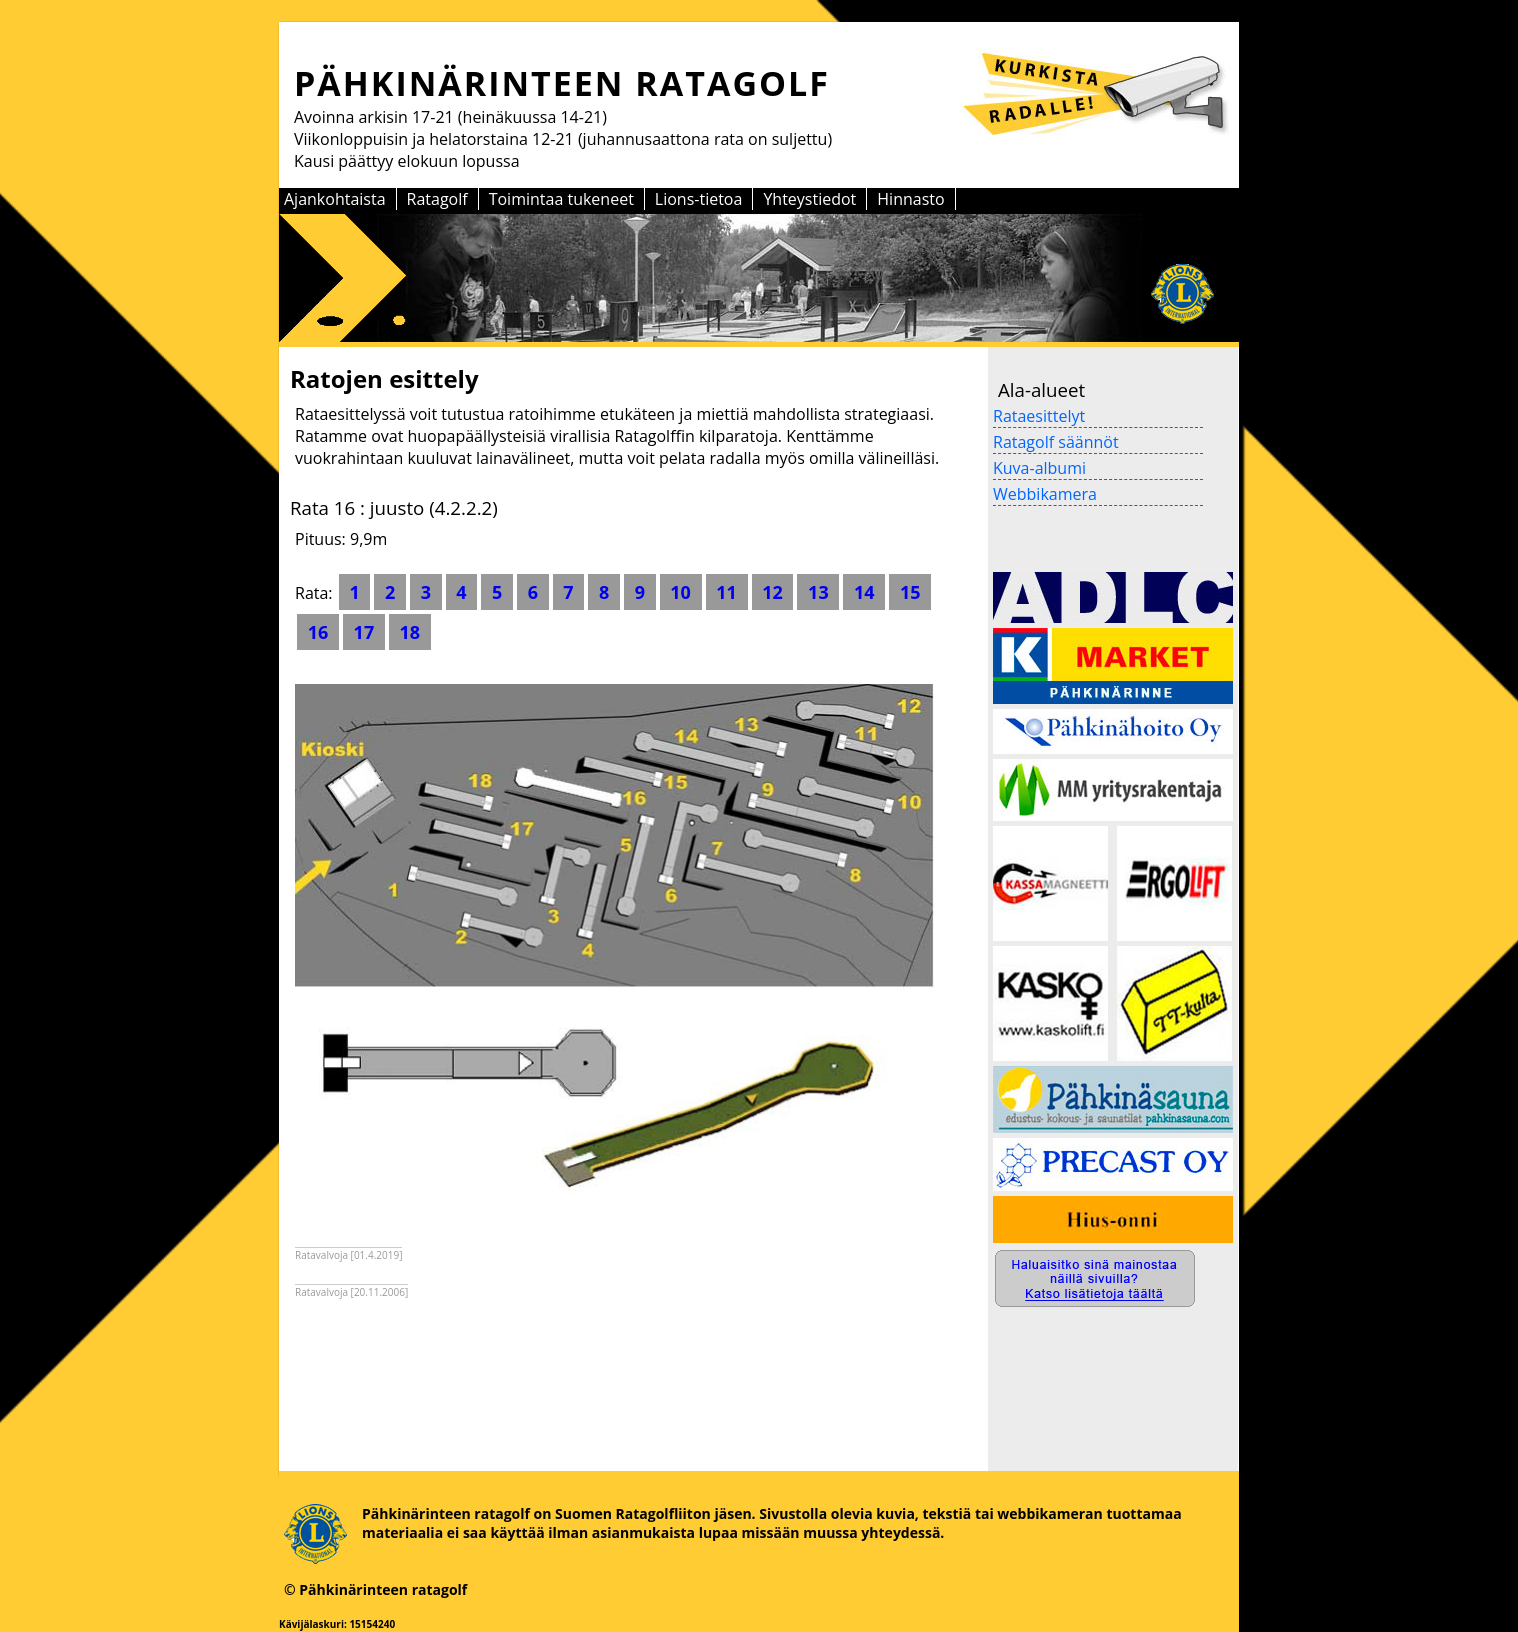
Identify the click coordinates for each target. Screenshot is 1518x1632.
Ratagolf (437, 199)
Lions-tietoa (699, 199)
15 (910, 592)
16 (318, 632)
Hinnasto (910, 199)
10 (681, 592)
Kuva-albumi (1039, 468)
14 (864, 592)
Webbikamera (1045, 494)
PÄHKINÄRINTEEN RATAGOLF (562, 83)
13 (818, 592)
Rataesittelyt (1039, 416)
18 (410, 632)
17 (364, 632)
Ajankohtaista (335, 199)
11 (727, 592)
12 (773, 592)
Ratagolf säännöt (1056, 442)
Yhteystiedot (809, 199)
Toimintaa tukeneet (561, 199)
